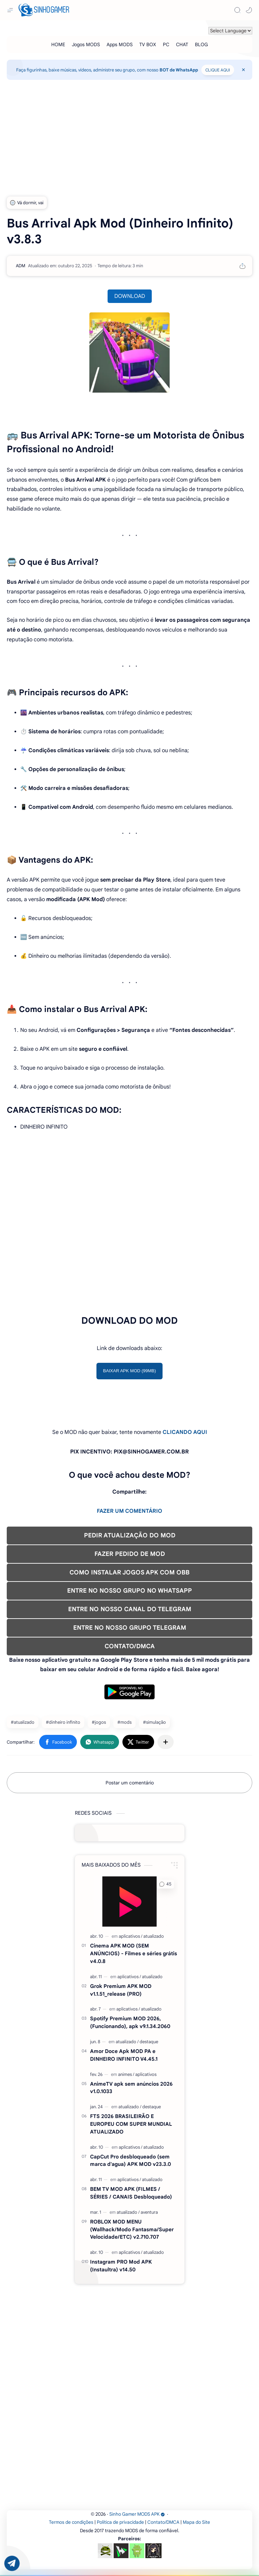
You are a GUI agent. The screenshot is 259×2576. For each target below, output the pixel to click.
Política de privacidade (120, 2522)
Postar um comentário (130, 1783)
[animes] (126, 2074)
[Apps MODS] (120, 44)
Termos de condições (71, 2522)
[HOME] (58, 44)
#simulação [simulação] (154, 1722)
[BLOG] (201, 44)
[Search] (237, 10)
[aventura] (149, 2212)
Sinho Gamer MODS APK (137, 2514)
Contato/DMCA (163, 2522)
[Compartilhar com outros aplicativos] (165, 1742)
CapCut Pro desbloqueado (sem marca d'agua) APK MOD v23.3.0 (130, 2160)
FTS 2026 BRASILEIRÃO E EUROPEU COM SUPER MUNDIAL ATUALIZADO (131, 2124)
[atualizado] (153, 1936)
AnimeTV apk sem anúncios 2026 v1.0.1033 (131, 2088)
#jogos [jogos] (99, 1722)
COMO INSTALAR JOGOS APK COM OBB (129, 1572)
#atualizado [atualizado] (22, 1722)
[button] (249, 10)
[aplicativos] (130, 1936)
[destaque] (149, 2041)
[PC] (166, 44)
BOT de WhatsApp (179, 70)
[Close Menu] (243, 70)
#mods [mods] (124, 1722)
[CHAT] (182, 44)
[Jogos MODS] (86, 44)
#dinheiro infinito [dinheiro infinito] (63, 1722)
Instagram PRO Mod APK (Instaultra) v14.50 (121, 2266)
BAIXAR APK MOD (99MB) (129, 1370)
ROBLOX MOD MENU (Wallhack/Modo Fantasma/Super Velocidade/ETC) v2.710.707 (132, 2229)
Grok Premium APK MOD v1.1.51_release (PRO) (120, 1990)
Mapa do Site (196, 2522)
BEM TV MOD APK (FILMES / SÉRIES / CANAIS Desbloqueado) (131, 2193)
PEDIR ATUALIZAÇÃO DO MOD (129, 1535)
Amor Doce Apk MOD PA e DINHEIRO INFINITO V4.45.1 (123, 2055)
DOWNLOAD (129, 296)
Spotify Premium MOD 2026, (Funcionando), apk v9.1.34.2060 (130, 2022)
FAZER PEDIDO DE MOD (129, 1554)
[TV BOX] (147, 44)
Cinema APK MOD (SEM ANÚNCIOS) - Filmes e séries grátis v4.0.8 (133, 1953)
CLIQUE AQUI (217, 69)
